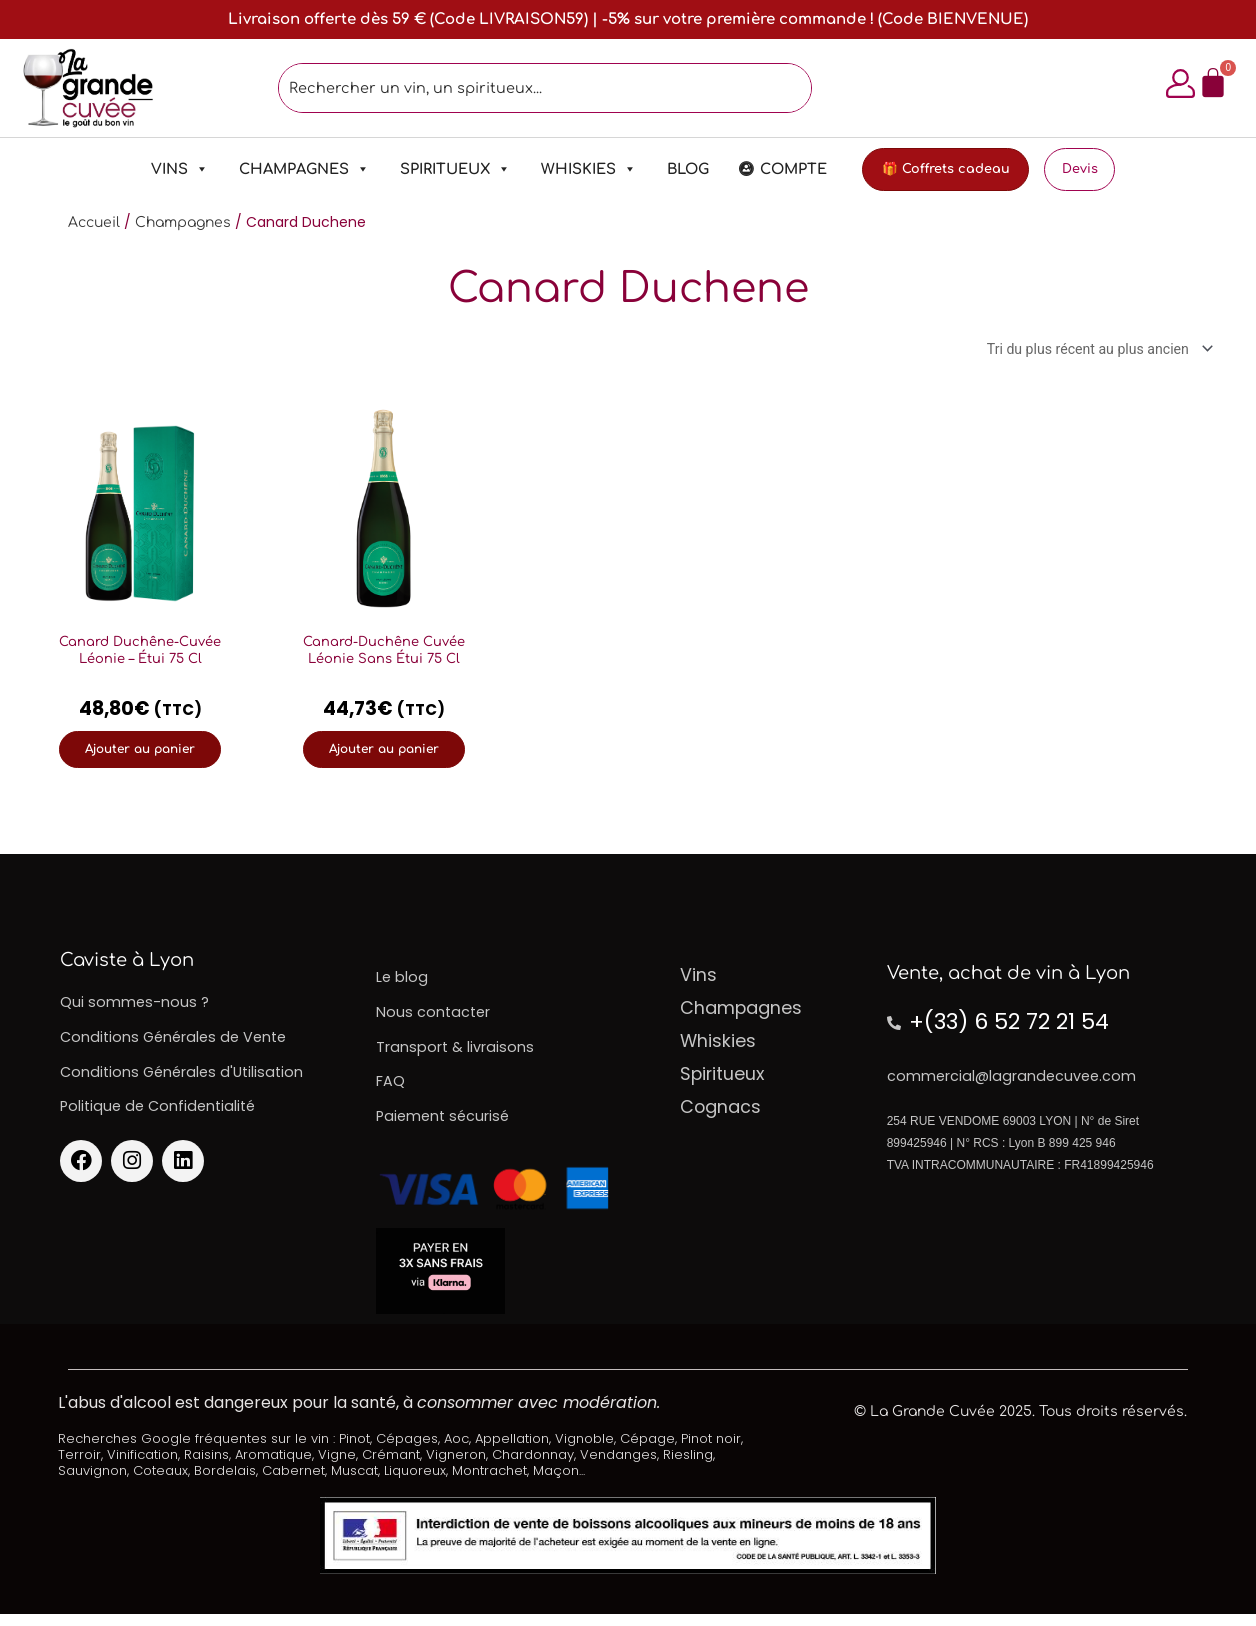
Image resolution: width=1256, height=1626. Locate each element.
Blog (665, 171)
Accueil (94, 224)
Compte (770, 171)
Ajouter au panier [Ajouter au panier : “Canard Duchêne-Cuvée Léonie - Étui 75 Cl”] (140, 755)
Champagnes (281, 171)
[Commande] (1089, 353)
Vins (157, 171)
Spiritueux (432, 171)
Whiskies (566, 171)
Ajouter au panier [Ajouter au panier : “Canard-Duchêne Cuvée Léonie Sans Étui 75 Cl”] (384, 755)
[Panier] (1206, 84)
